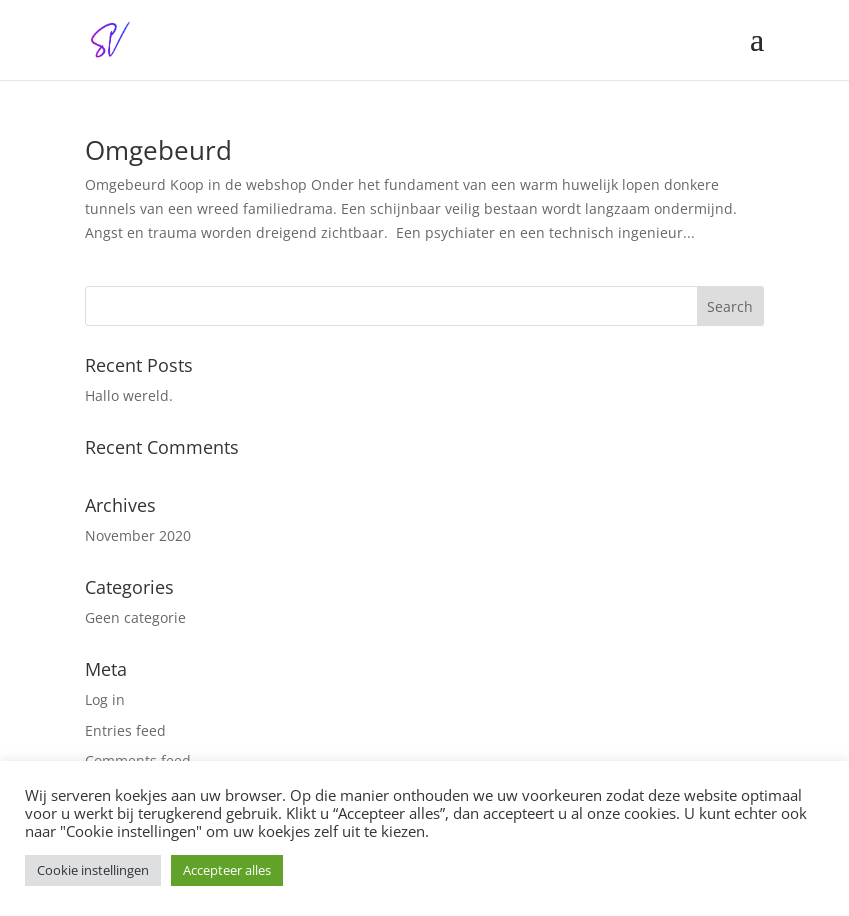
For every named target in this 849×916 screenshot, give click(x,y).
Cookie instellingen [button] (93, 870)
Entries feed (125, 730)
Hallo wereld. (129, 395)
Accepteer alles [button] (227, 870)
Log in (105, 699)
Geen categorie (135, 617)
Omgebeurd (158, 150)
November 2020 (138, 535)
